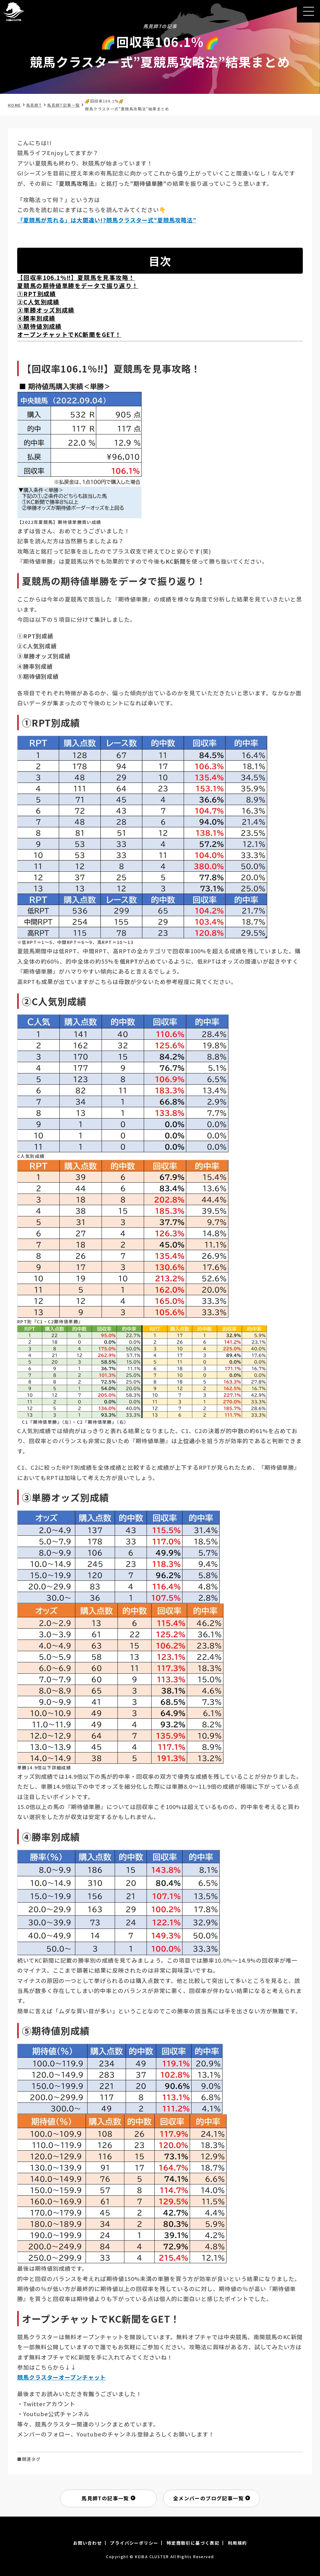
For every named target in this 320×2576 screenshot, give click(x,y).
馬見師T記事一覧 (63, 105)
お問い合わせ (87, 2543)
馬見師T (34, 105)
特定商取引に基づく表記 (193, 2543)
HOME (14, 105)
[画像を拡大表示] (79, 514)
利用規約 (237, 2543)
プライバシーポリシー (134, 2543)
